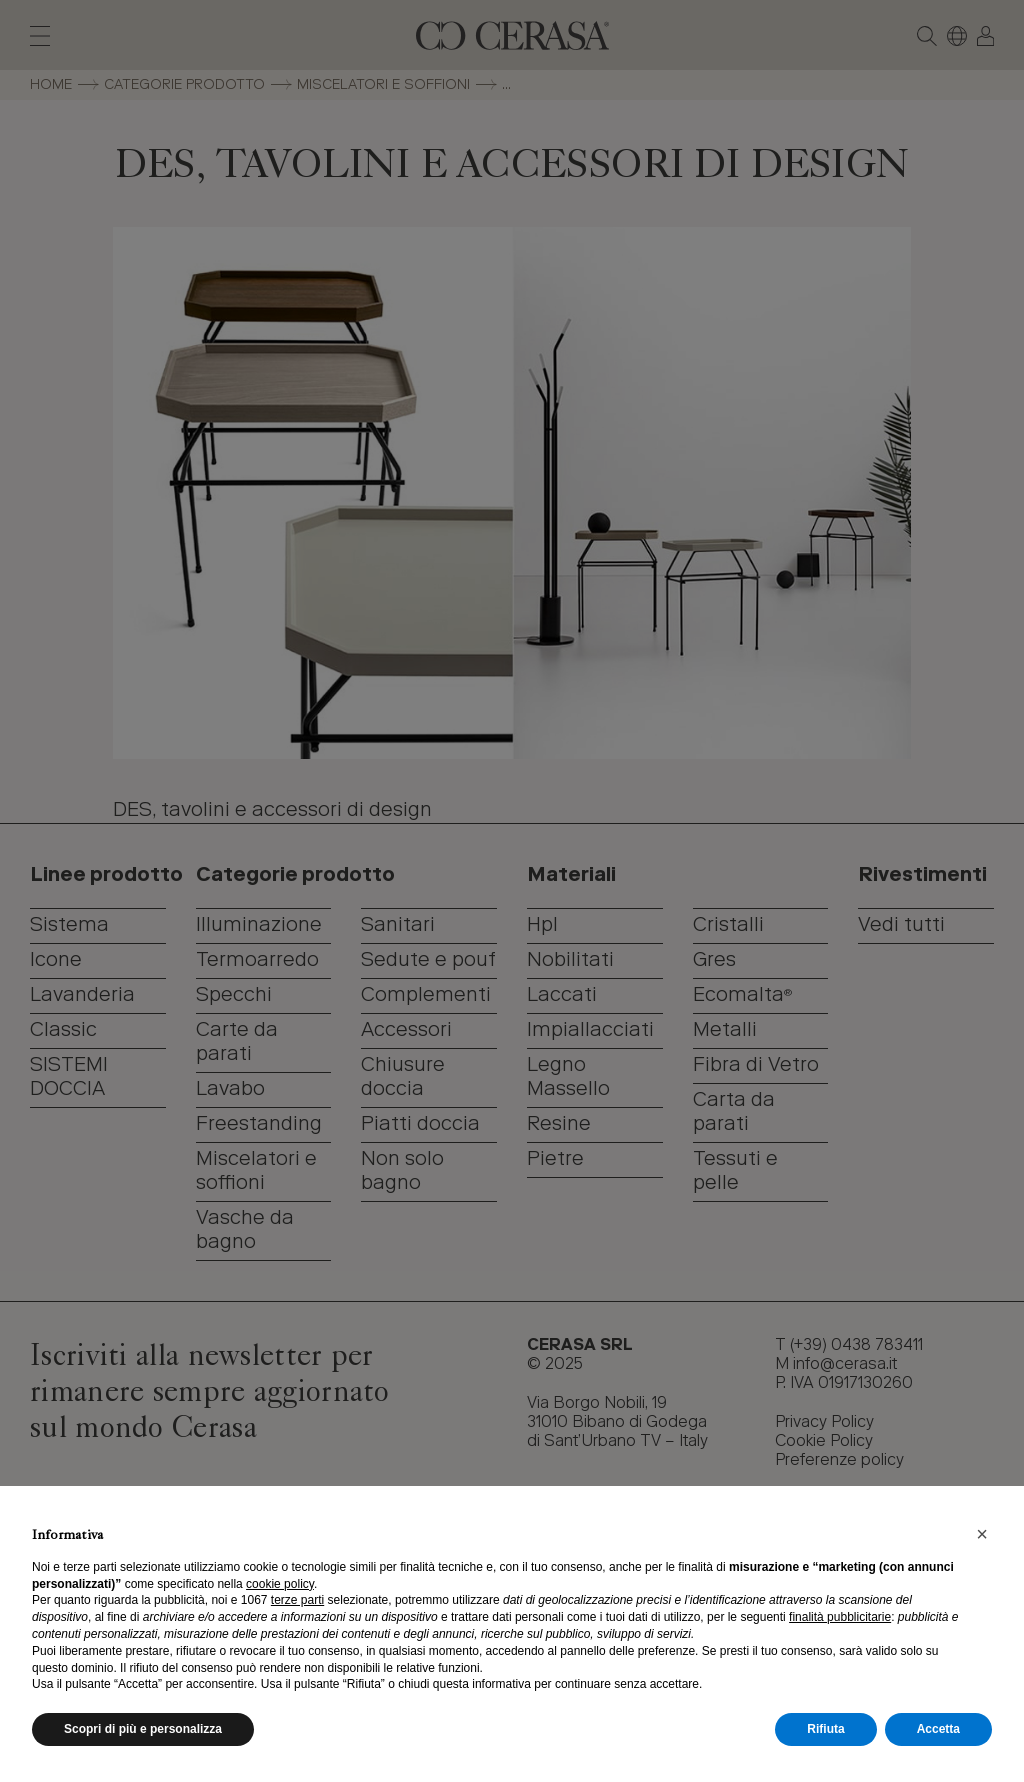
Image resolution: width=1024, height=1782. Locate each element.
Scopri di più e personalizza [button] (143, 1729)
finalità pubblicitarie (840, 1617)
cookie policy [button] (280, 1584)
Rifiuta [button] (825, 1729)
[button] (982, 1534)
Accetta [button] (938, 1729)
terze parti (297, 1600)
